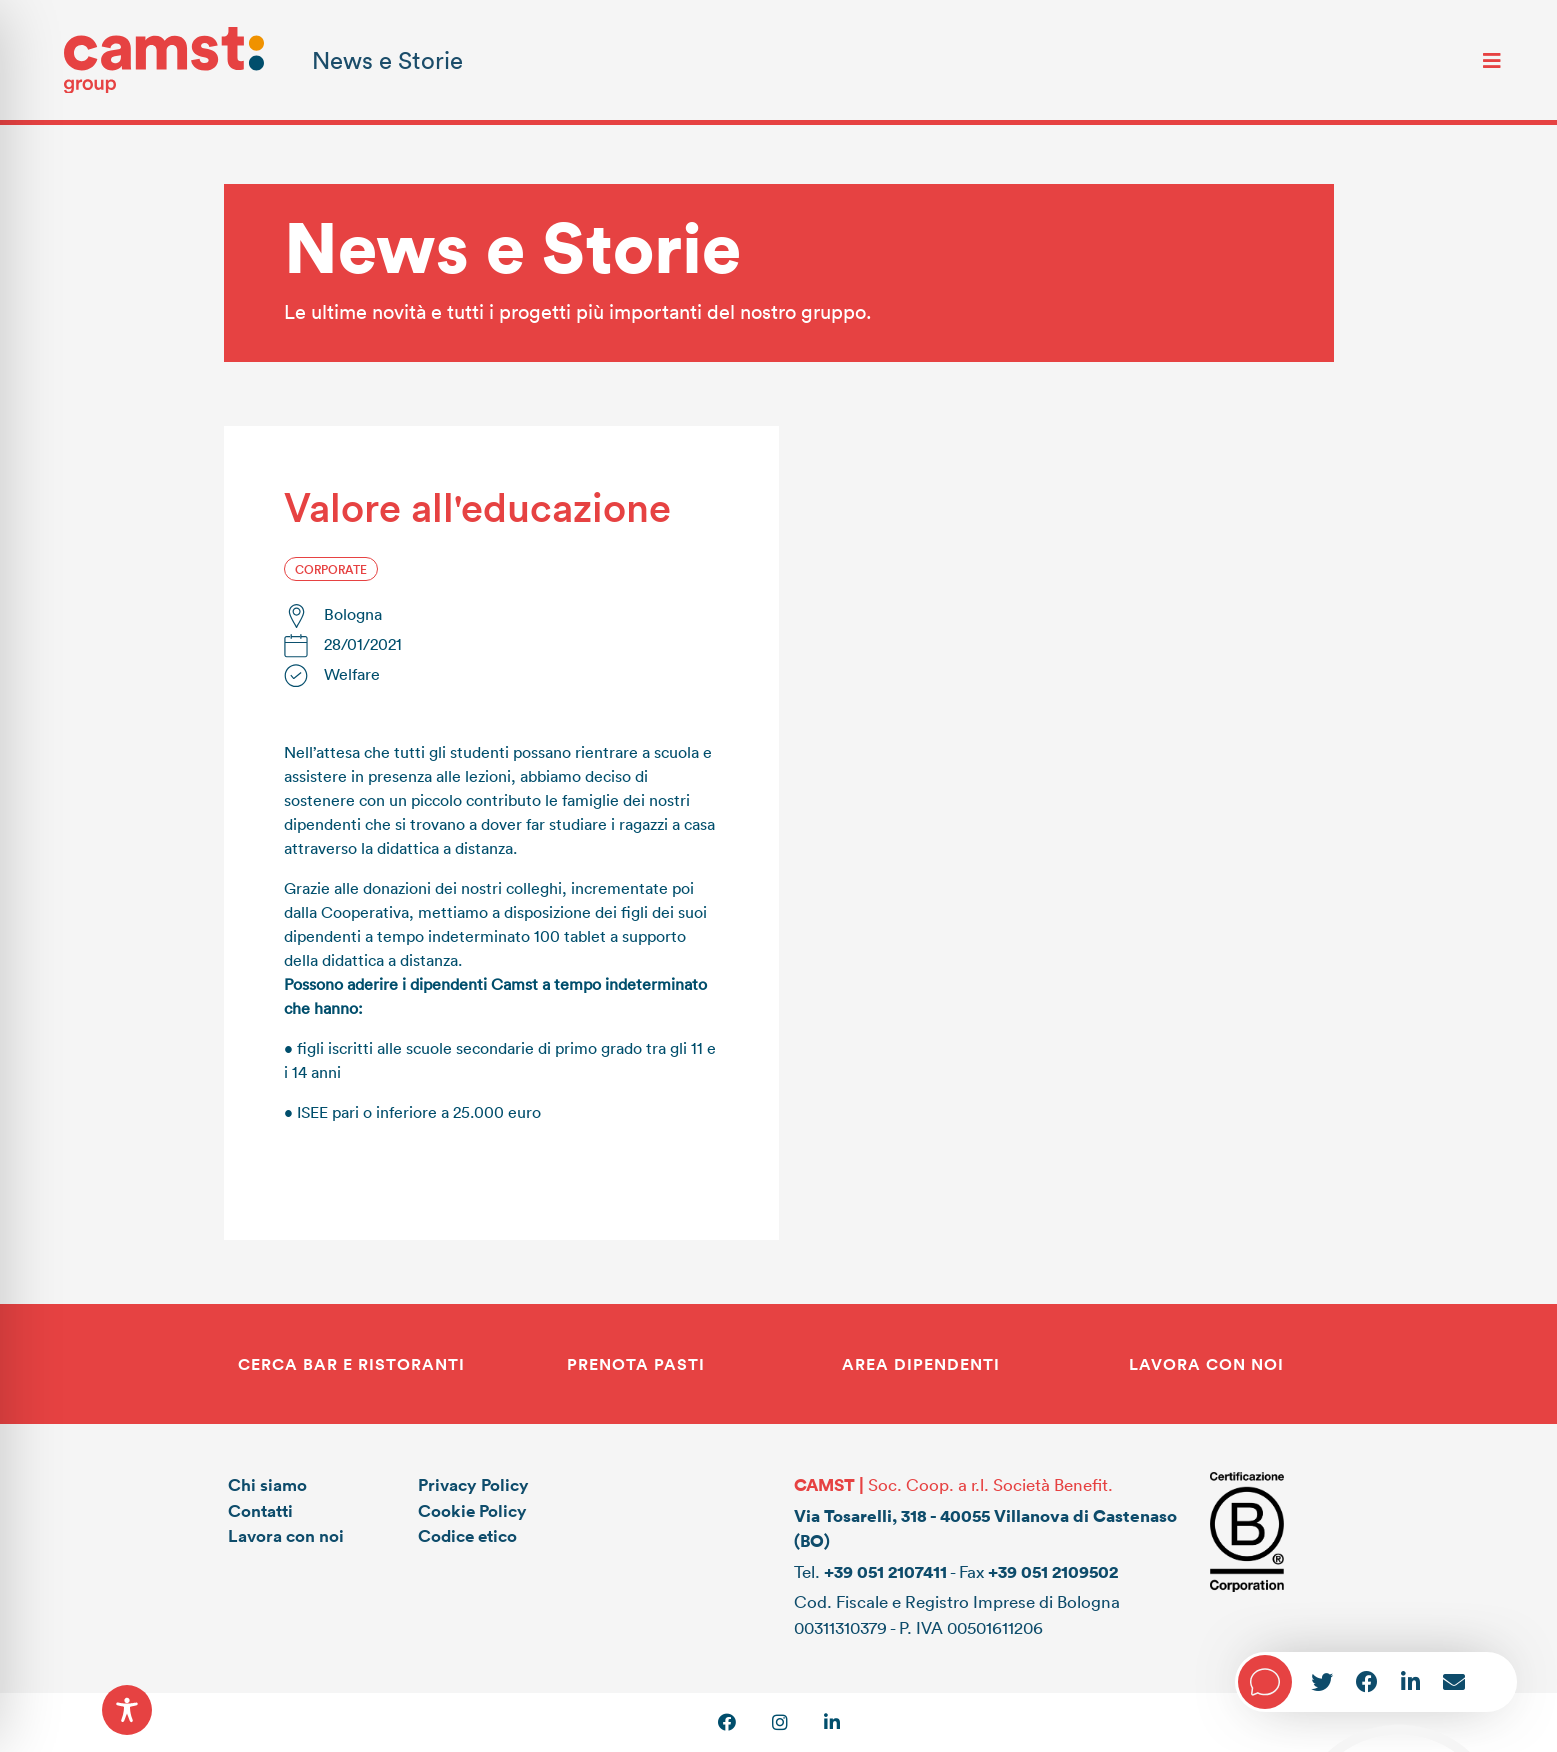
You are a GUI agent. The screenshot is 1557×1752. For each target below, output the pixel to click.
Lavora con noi (286, 1535)
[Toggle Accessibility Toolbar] (127, 1710)
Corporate (331, 569)
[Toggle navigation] (1492, 60)
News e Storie (387, 59)
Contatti (260, 1510)
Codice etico (467, 1535)
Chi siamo (267, 1484)
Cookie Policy (472, 1510)
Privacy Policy (473, 1484)
